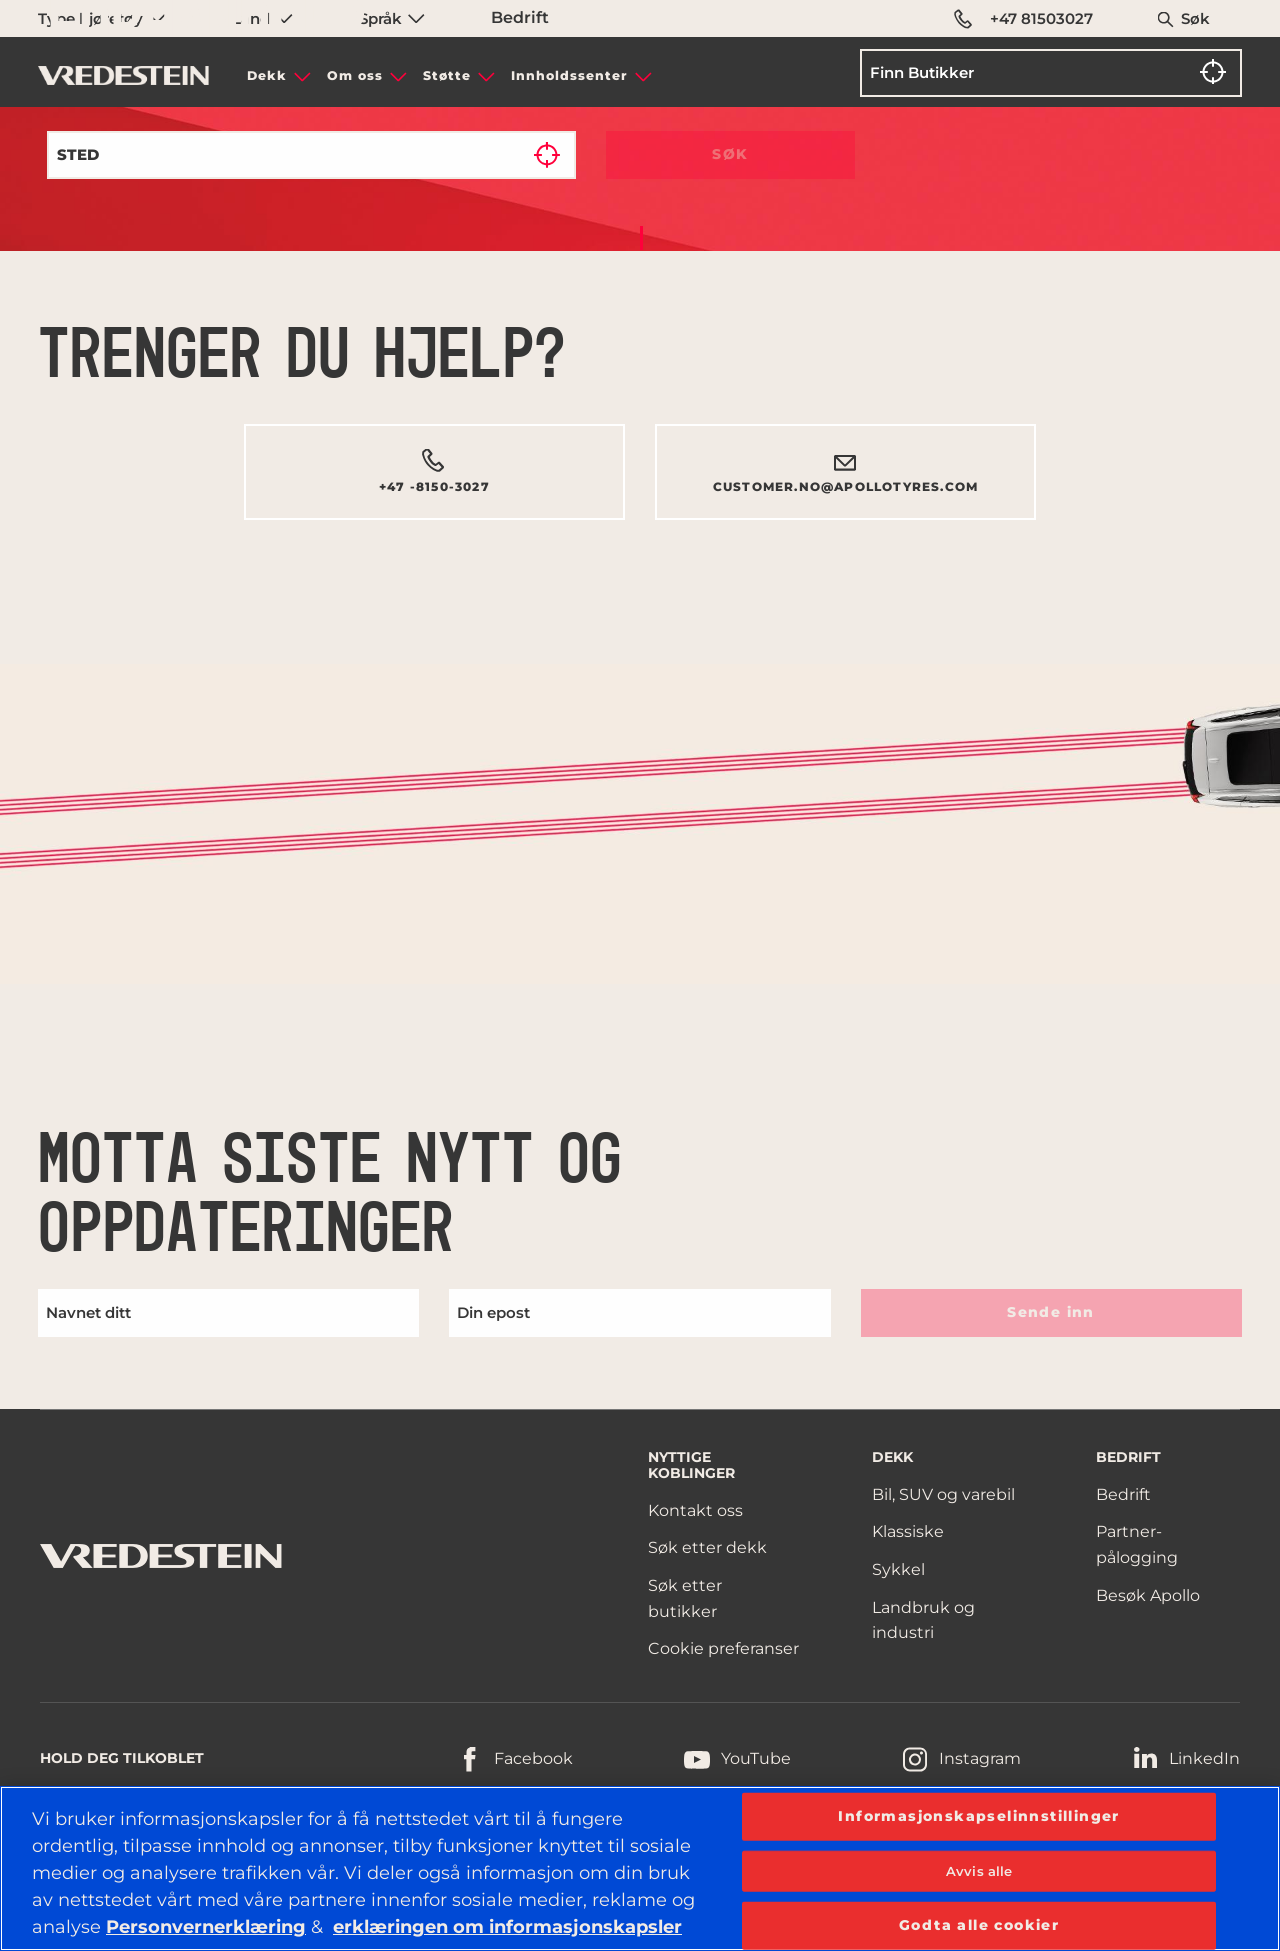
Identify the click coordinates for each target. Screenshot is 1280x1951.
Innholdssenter (569, 75)
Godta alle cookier (979, 1925)
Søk (1195, 18)
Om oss (355, 75)
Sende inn (1051, 1312)
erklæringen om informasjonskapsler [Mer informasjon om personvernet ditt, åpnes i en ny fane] (507, 1927)
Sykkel (898, 1569)
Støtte (447, 75)
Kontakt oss (695, 1510)
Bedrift (1123, 1494)
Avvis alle (979, 1870)
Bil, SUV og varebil (943, 1494)
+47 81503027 (1023, 19)
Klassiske (908, 1531)
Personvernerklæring (206, 1927)
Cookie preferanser (723, 1648)
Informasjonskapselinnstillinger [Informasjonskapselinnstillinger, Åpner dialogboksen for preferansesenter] (978, 1815)
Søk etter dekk (707, 1547)
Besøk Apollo (1148, 1595)
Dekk (267, 75)
